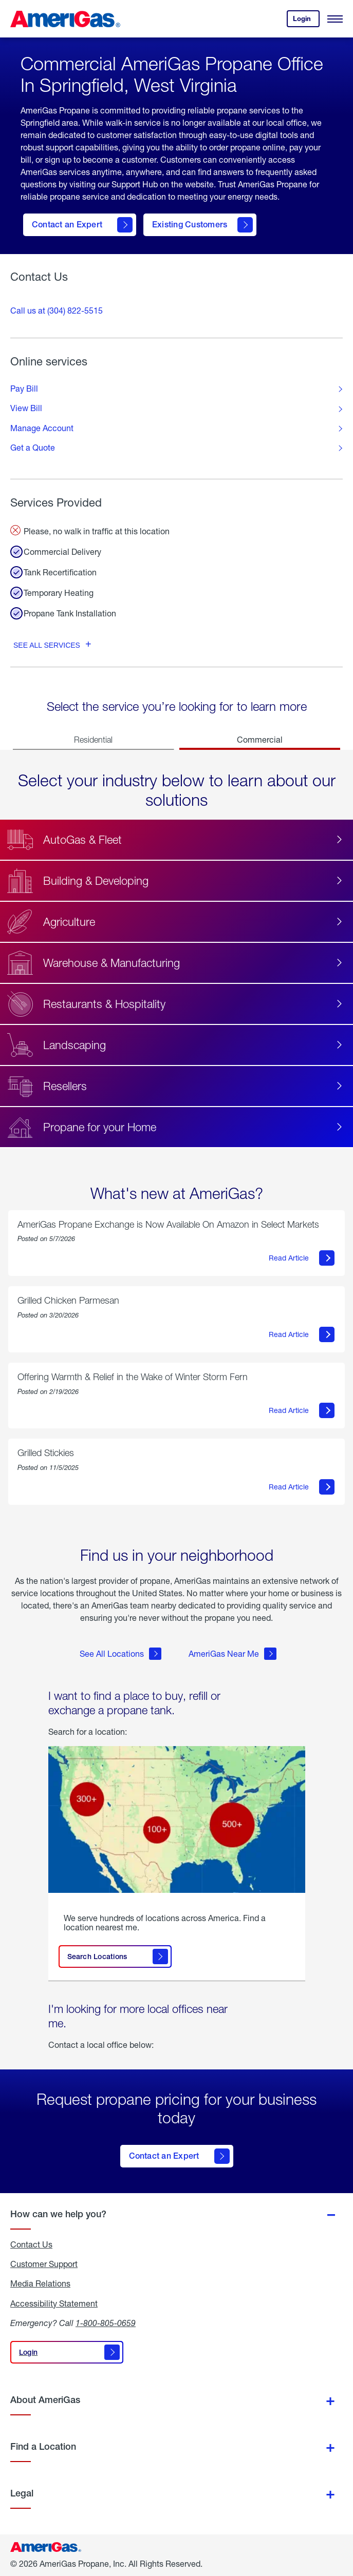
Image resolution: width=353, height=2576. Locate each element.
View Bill (26, 408)
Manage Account (41, 428)
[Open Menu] (335, 19)
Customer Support (44, 2264)
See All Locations (120, 1654)
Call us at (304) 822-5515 (56, 310)
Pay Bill (24, 388)
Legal (21, 2493)
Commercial (260, 739)
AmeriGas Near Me (232, 1654)
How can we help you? (58, 2214)
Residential (93, 739)
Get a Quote (32, 447)
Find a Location (43, 2446)
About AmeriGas (45, 2399)
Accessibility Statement (54, 2303)
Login (306, 20)
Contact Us (31, 2244)
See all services (46, 645)
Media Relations (40, 2283)
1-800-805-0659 (106, 2323)
